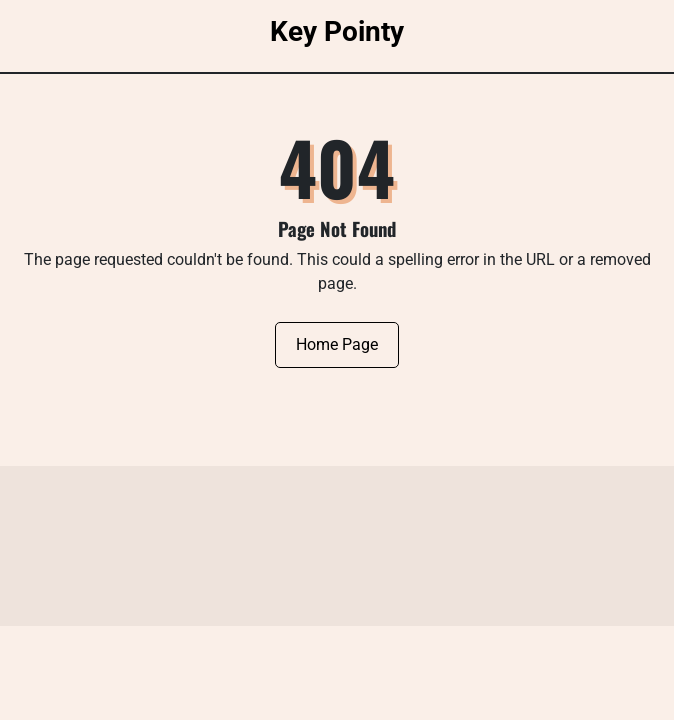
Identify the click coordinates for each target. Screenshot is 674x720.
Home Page (337, 344)
